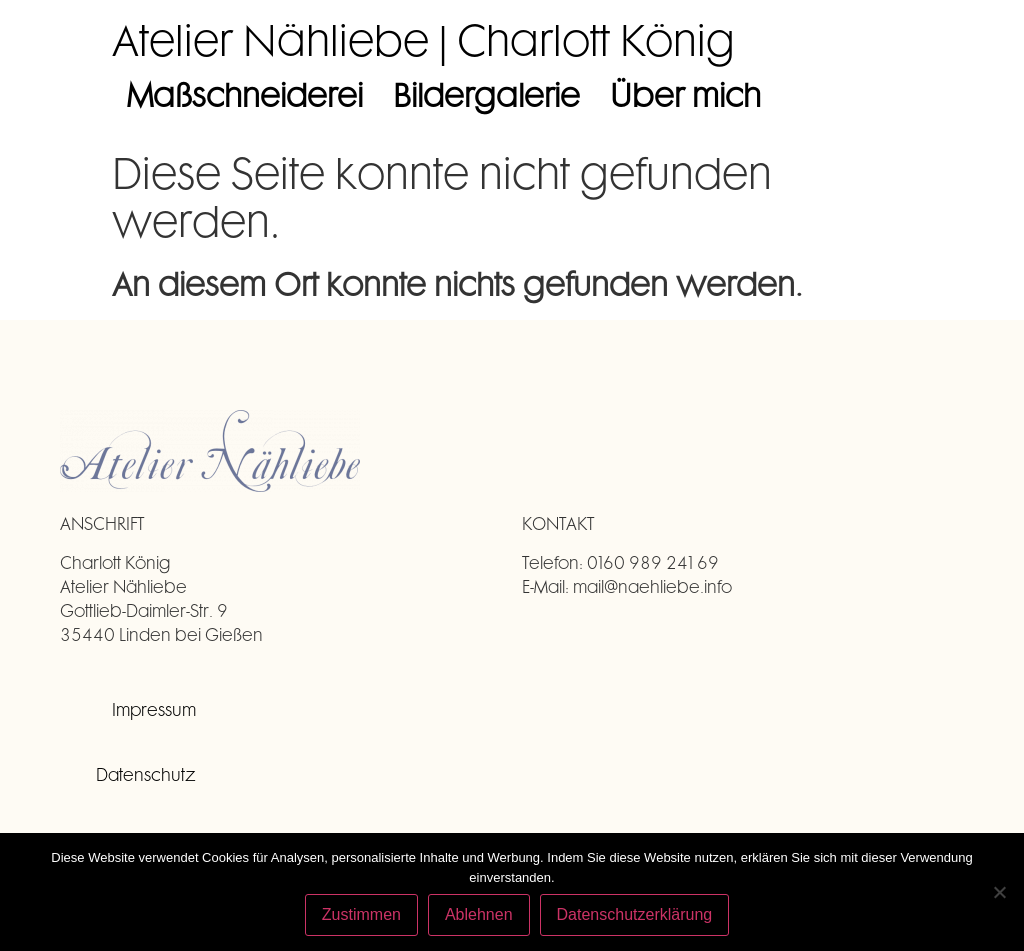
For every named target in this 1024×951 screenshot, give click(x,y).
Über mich (685, 94)
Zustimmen (361, 914)
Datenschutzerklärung (635, 914)
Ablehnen (479, 914)
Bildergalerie (486, 94)
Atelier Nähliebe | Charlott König (423, 39)
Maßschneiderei (245, 94)
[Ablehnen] (999, 892)
